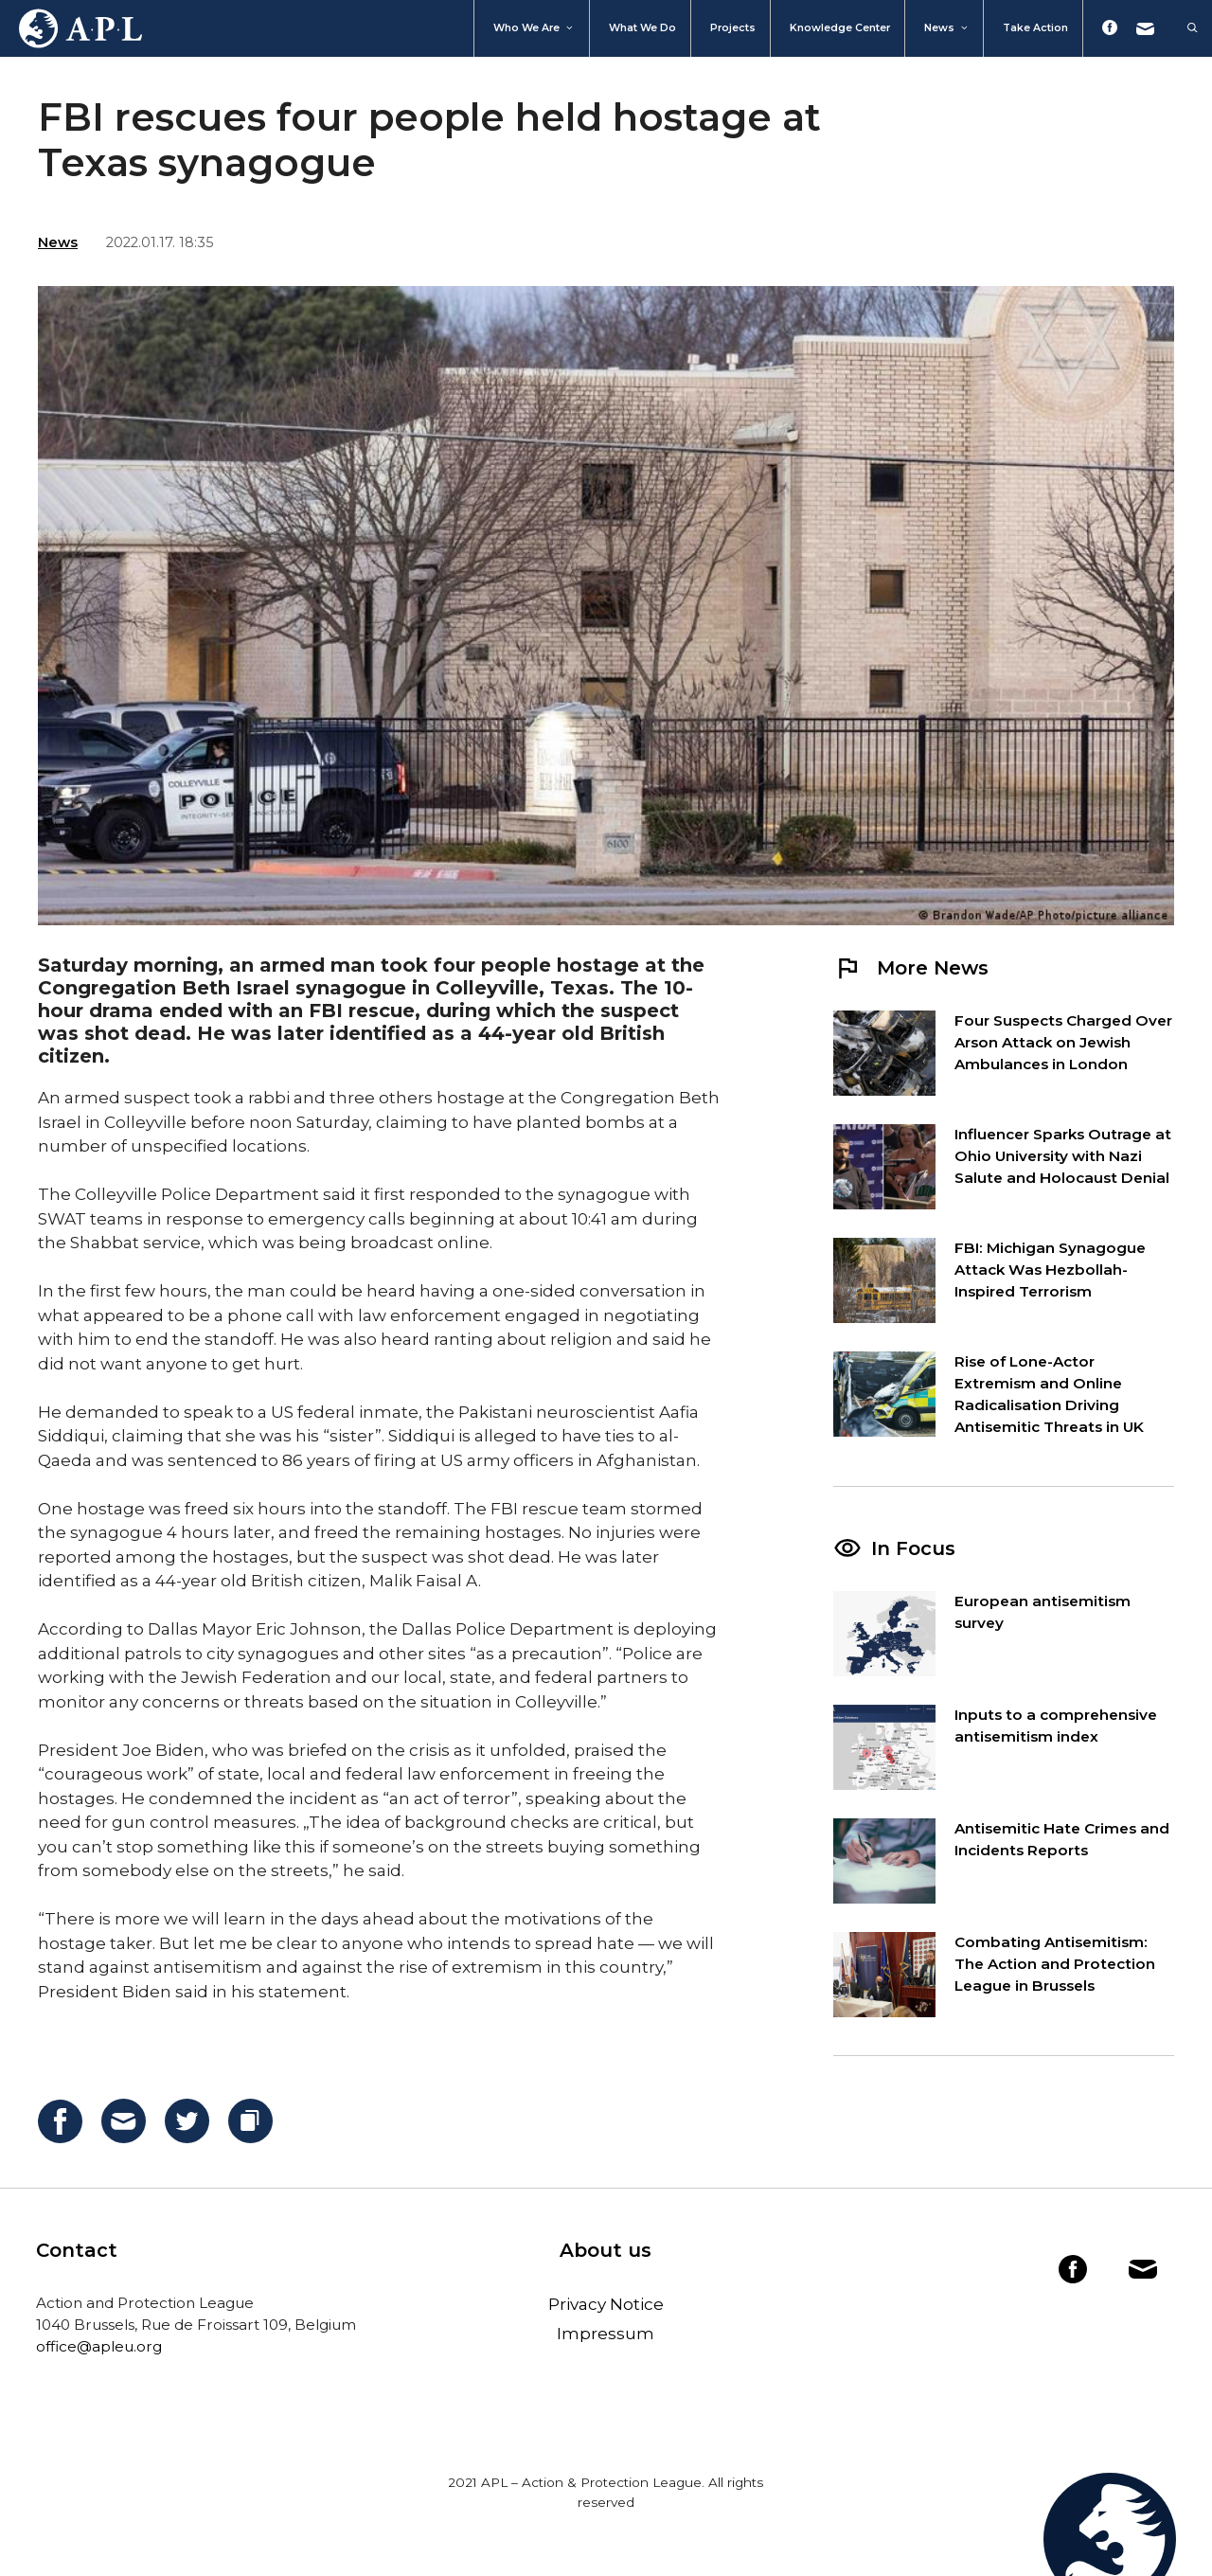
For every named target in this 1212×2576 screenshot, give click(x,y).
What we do (642, 28)
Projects (733, 28)
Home (71, 28)
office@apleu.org (99, 2346)
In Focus (913, 1548)
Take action (1035, 28)
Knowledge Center (840, 28)
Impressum (605, 2333)
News (947, 28)
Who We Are (534, 28)
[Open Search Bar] (1183, 28)
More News (911, 968)
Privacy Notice (606, 2304)
